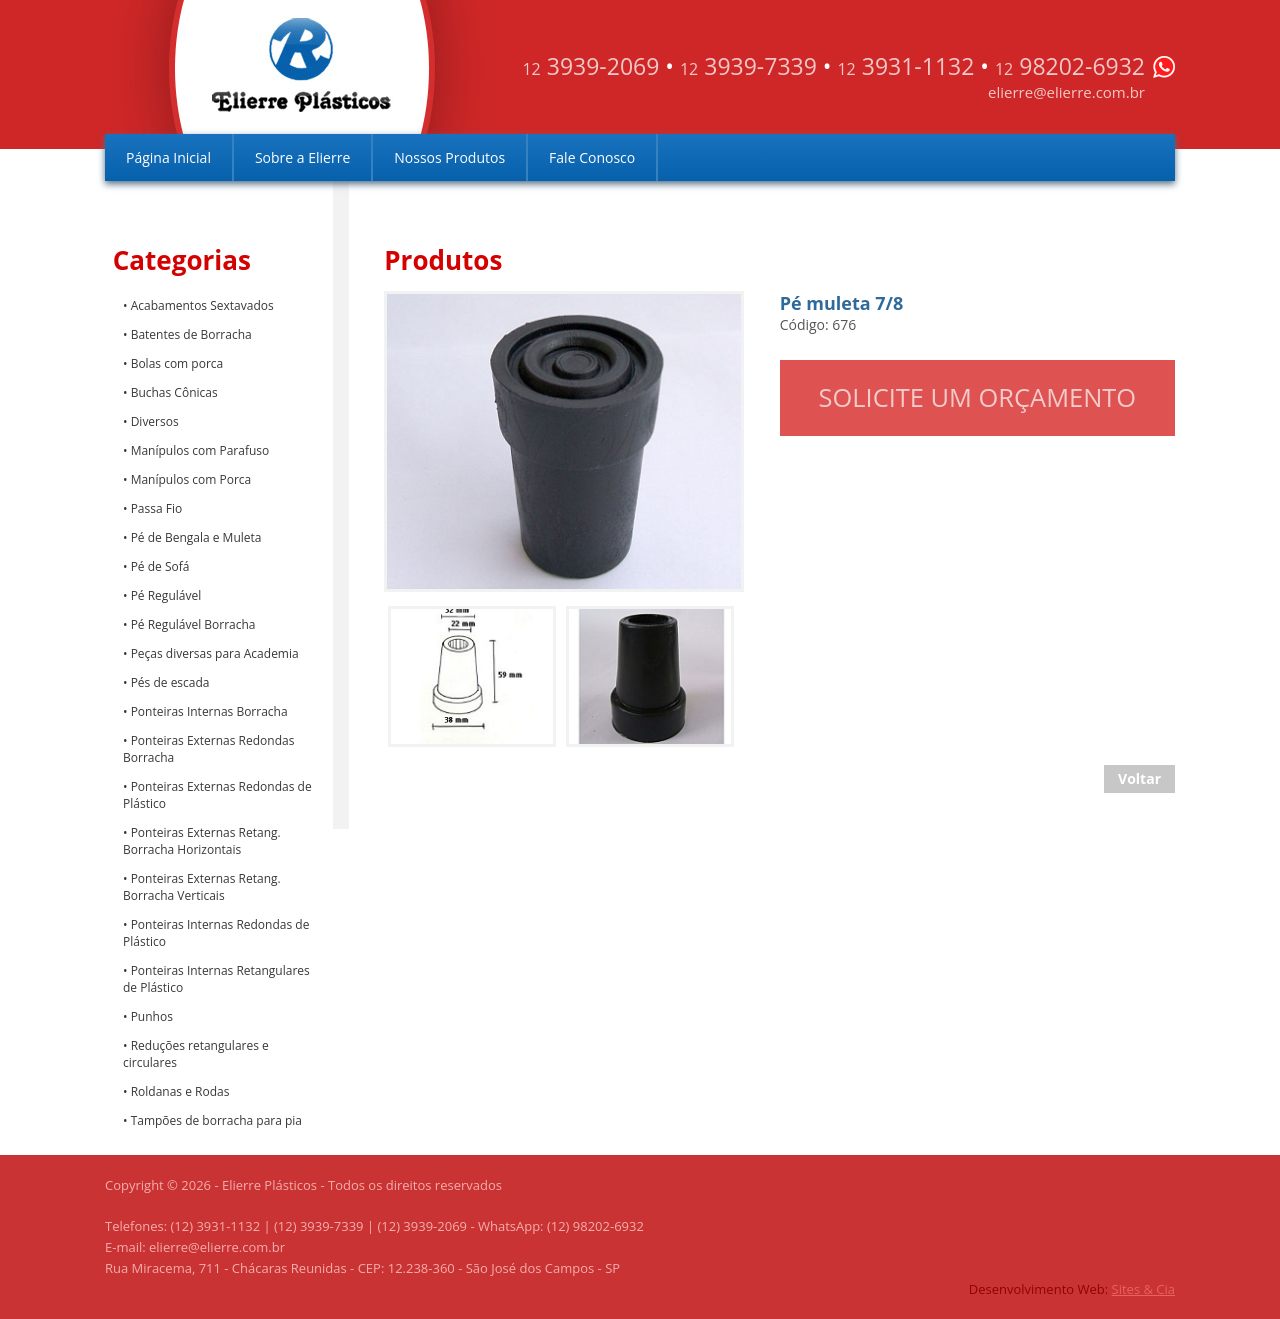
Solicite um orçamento (978, 397)
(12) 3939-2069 (422, 1226)
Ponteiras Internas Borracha (209, 711)
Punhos (152, 1016)
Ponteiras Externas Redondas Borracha (208, 749)
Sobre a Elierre (302, 157)
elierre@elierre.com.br (1066, 92)
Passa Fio (157, 508)
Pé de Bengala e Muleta (196, 537)
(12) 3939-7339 (319, 1226)
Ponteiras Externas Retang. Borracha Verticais (202, 887)
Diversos (155, 421)
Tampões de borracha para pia (216, 1120)
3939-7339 (748, 66)
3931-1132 (905, 66)
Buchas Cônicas (174, 392)
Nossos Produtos (449, 157)
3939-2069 (590, 66)
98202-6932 (1070, 66)
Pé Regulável (166, 595)
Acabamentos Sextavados (202, 305)
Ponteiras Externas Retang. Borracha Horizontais (202, 841)
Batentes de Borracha (191, 334)
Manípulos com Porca (191, 479)
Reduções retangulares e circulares (196, 1054)
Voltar (1139, 778)
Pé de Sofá (160, 566)
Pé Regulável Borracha (193, 624)
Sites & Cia (1143, 1289)
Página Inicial (168, 157)
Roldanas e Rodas (180, 1091)
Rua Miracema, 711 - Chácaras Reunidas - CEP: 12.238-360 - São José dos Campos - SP (362, 1268)
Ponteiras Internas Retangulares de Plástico (216, 979)
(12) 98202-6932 (595, 1226)
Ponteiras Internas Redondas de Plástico (216, 933)
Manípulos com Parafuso (200, 450)
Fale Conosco (592, 157)
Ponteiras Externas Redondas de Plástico (217, 795)
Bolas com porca (177, 363)
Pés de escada (170, 682)
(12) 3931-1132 (216, 1226)
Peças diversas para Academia (215, 653)
